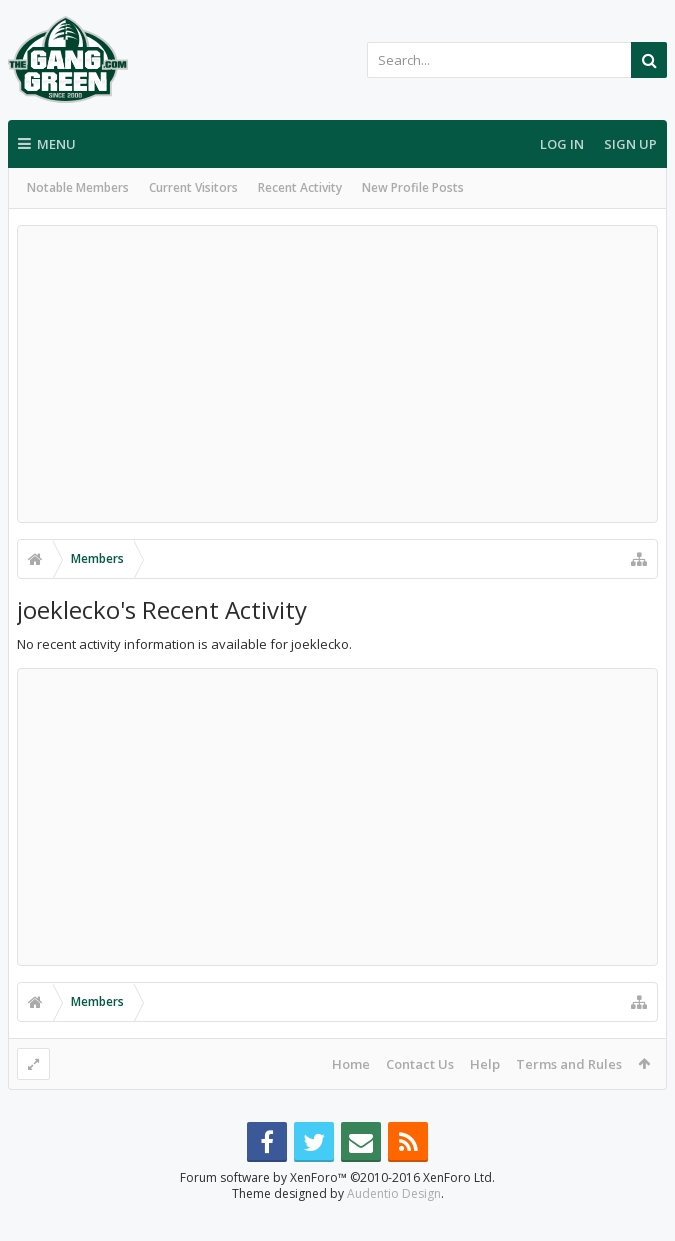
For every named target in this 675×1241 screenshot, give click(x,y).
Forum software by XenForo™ (337, 1209)
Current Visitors (193, 187)
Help (485, 1064)
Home (351, 1064)
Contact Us (420, 1064)
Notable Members (78, 187)
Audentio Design (394, 1225)
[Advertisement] (337, 374)
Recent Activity (300, 187)
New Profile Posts (413, 187)
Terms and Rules (569, 1064)
